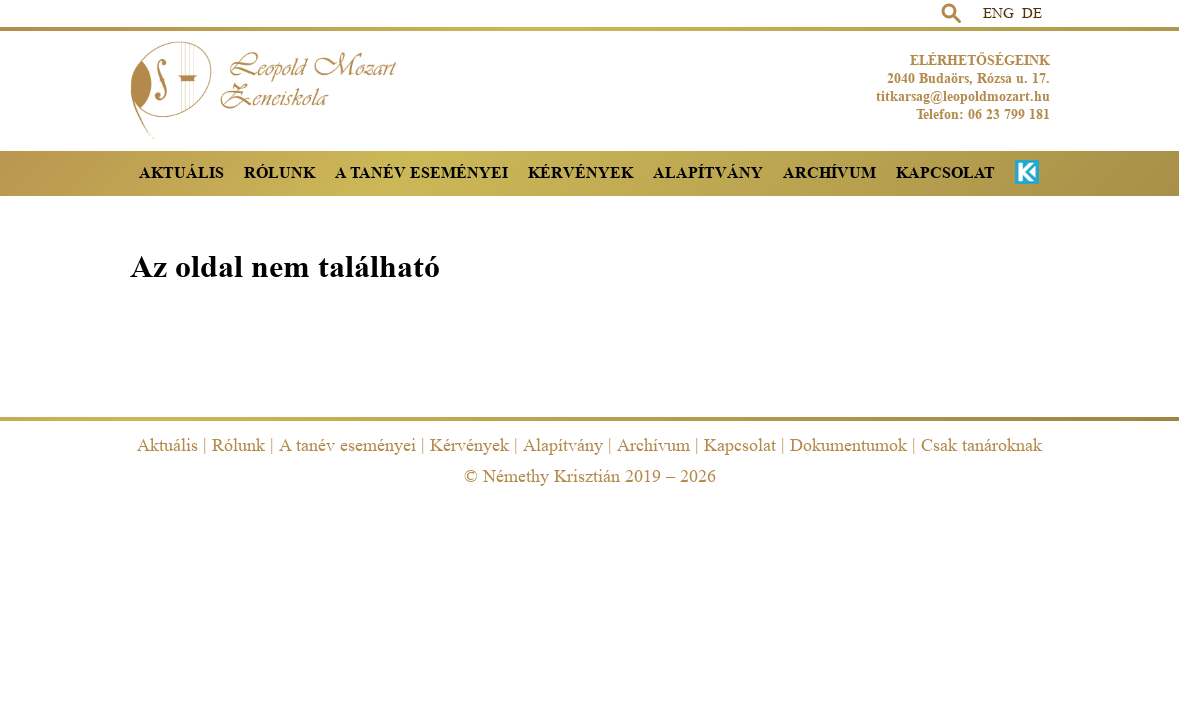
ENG (998, 13)
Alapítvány (708, 172)
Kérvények (580, 172)
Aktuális (181, 172)
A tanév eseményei (421, 172)
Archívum (829, 172)
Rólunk (279, 172)
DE (1032, 13)
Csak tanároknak (981, 445)
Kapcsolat (945, 172)
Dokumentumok (848, 445)
